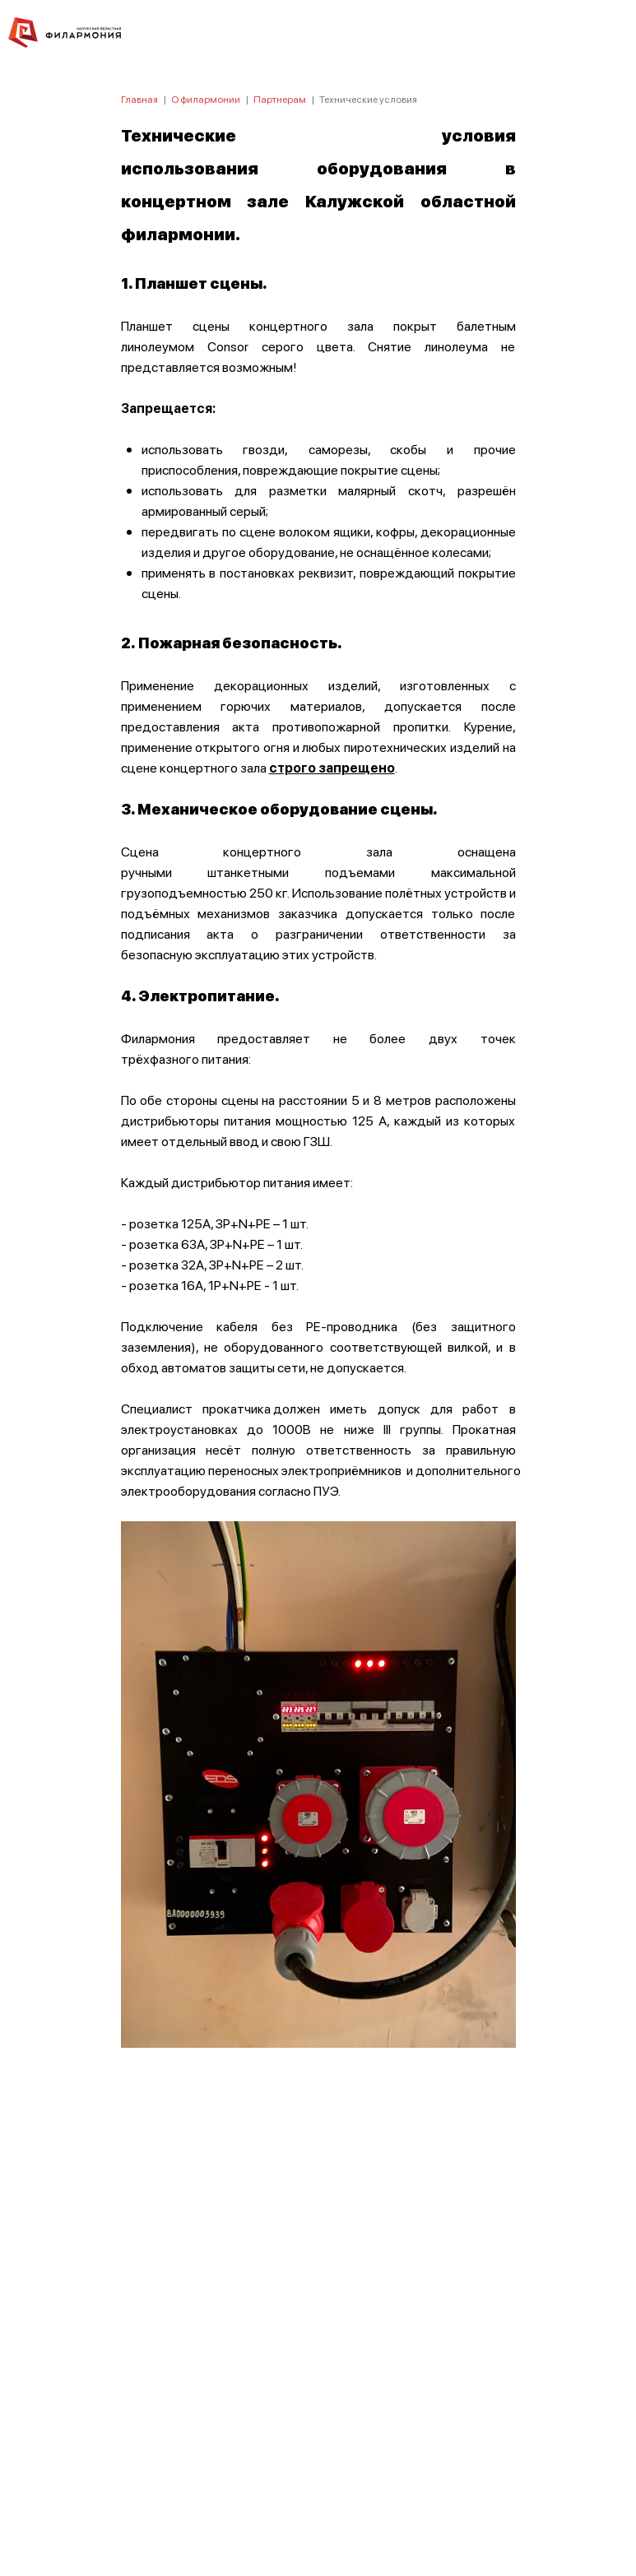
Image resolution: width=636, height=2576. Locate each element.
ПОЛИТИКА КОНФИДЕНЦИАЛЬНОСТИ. (318, 2343)
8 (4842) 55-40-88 (318, 2498)
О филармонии (205, 99)
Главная (139, 99)
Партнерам (279, 99)
